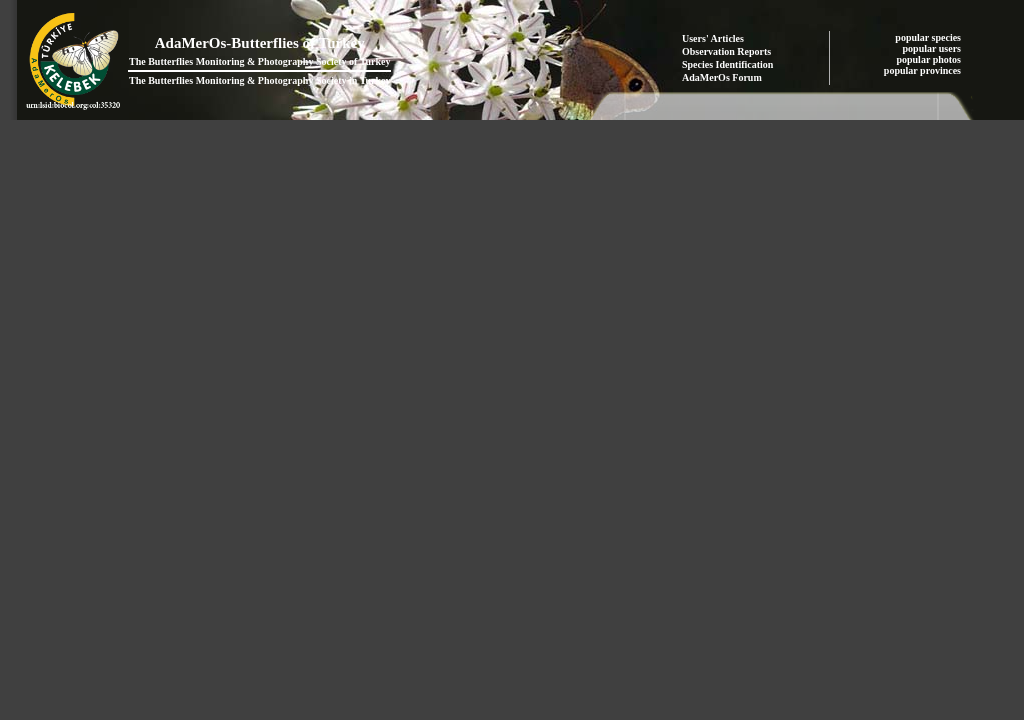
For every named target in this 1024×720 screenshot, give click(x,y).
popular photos (929, 59)
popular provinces (924, 70)
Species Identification (727, 64)
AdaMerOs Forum (722, 77)
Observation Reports (726, 51)
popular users (933, 48)
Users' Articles (713, 38)
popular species (929, 37)
